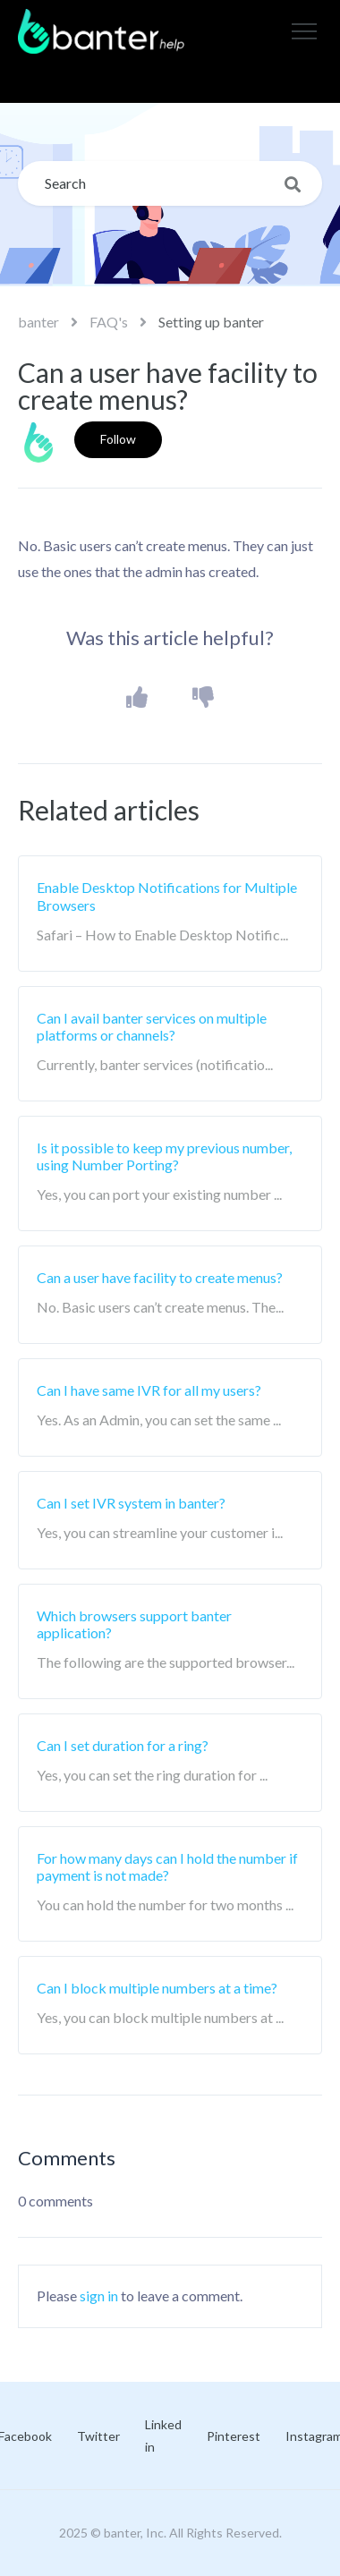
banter (38, 321)
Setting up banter (211, 321)
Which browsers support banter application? (134, 1624)
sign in (99, 2295)
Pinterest (233, 2436)
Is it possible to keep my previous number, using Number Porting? (164, 1156)
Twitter (98, 2436)
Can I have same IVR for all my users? (149, 1390)
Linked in (163, 2435)
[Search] (170, 183)
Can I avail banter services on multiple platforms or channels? (152, 1026)
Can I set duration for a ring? (122, 1745)
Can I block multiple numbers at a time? (157, 1987)
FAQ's (108, 321)
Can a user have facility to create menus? (160, 1277)
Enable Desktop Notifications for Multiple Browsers (167, 896)
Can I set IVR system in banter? (131, 1502)
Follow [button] (118, 438)
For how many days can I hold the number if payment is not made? (167, 1866)
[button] (304, 31)
